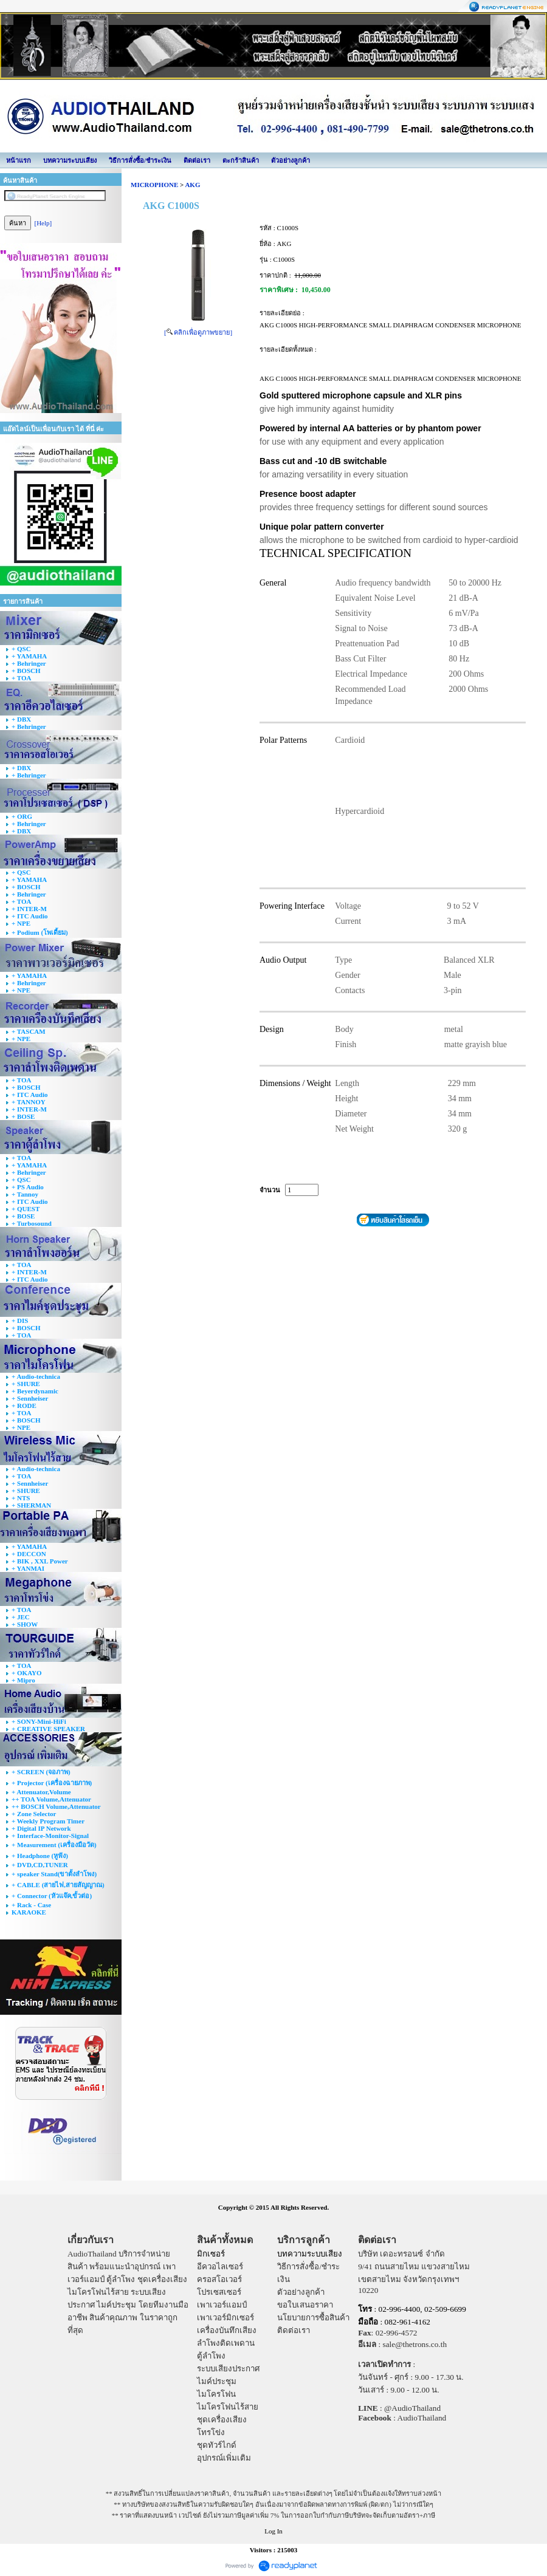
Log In (273, 2531)
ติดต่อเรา (197, 160)
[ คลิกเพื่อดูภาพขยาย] (198, 332)
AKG (192, 184)
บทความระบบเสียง (70, 160)
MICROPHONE (154, 184)
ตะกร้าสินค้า (240, 160)
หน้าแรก (18, 160)
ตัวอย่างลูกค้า (290, 160)
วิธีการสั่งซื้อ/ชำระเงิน (140, 160)
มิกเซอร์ (211, 2253)
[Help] (43, 223)
